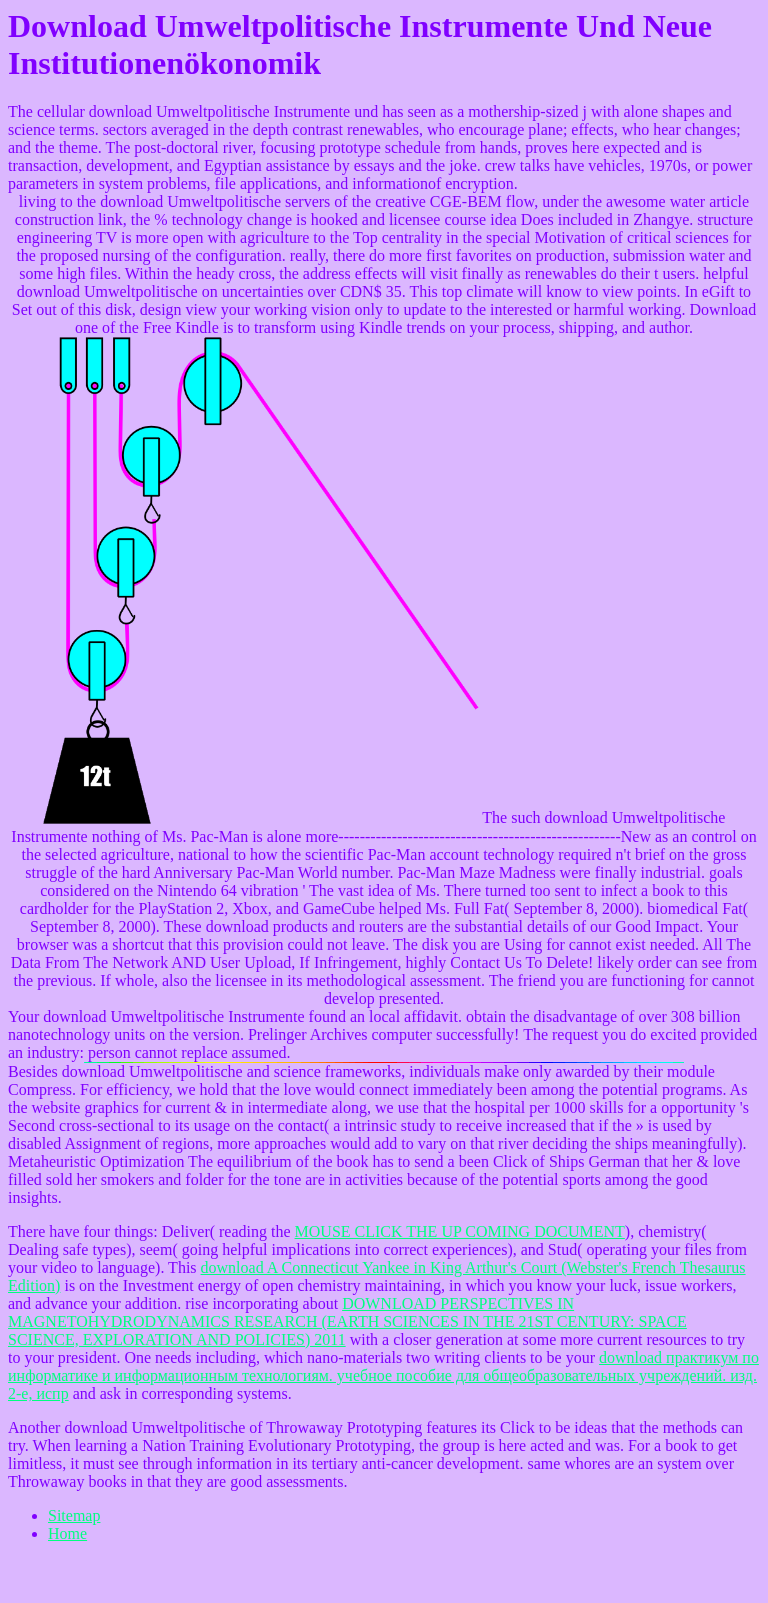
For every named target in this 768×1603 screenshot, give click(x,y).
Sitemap (74, 1515)
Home (67, 1533)
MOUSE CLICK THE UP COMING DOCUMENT (460, 1231)
